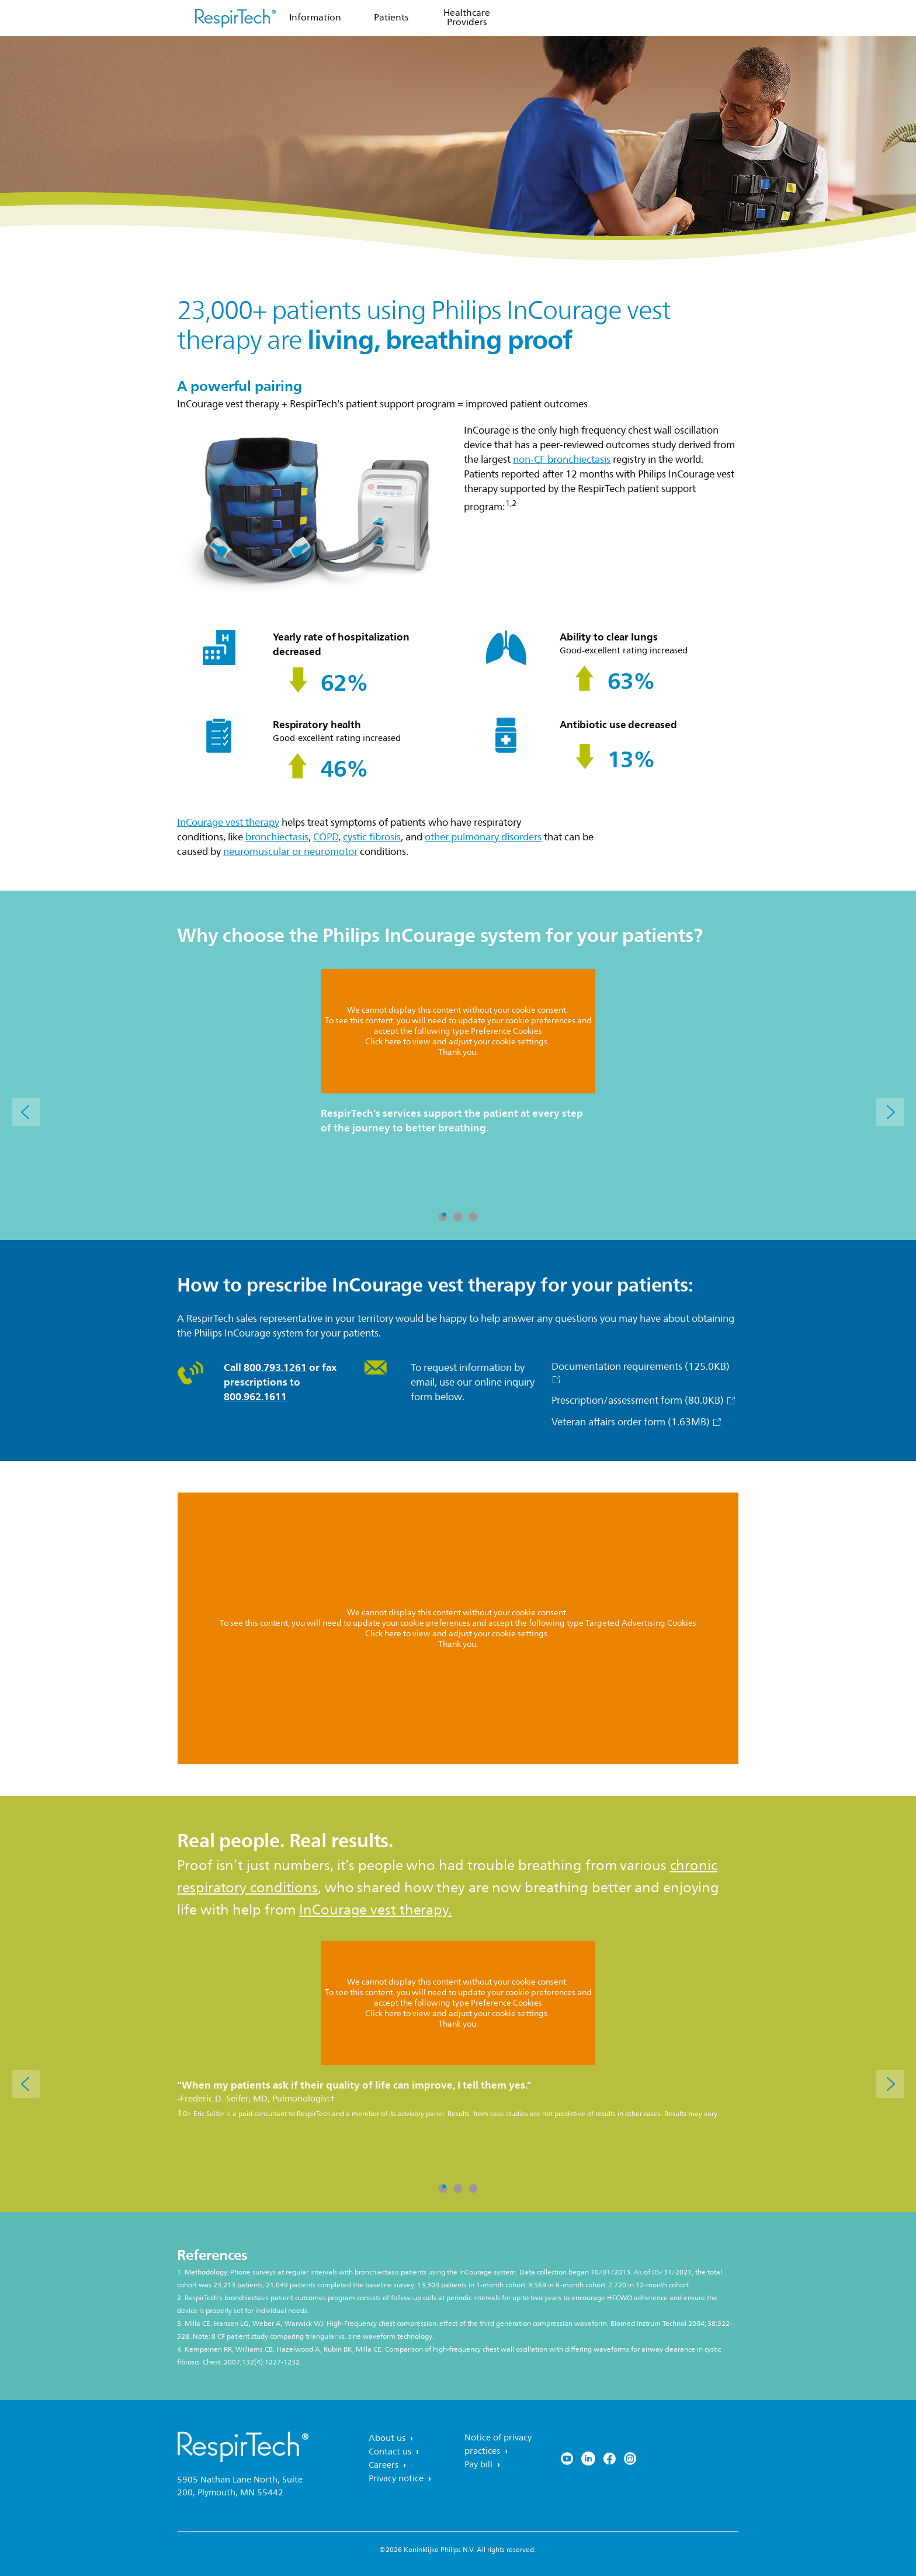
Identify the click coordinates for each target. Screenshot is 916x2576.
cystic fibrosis (372, 837)
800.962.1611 (255, 1396)
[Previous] (26, 1112)
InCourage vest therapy (228, 822)
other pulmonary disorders (483, 837)
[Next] (890, 1112)
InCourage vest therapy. (375, 1910)
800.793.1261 (275, 1367)
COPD (325, 837)
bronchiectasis (276, 837)
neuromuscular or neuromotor (290, 852)
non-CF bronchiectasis (561, 460)
